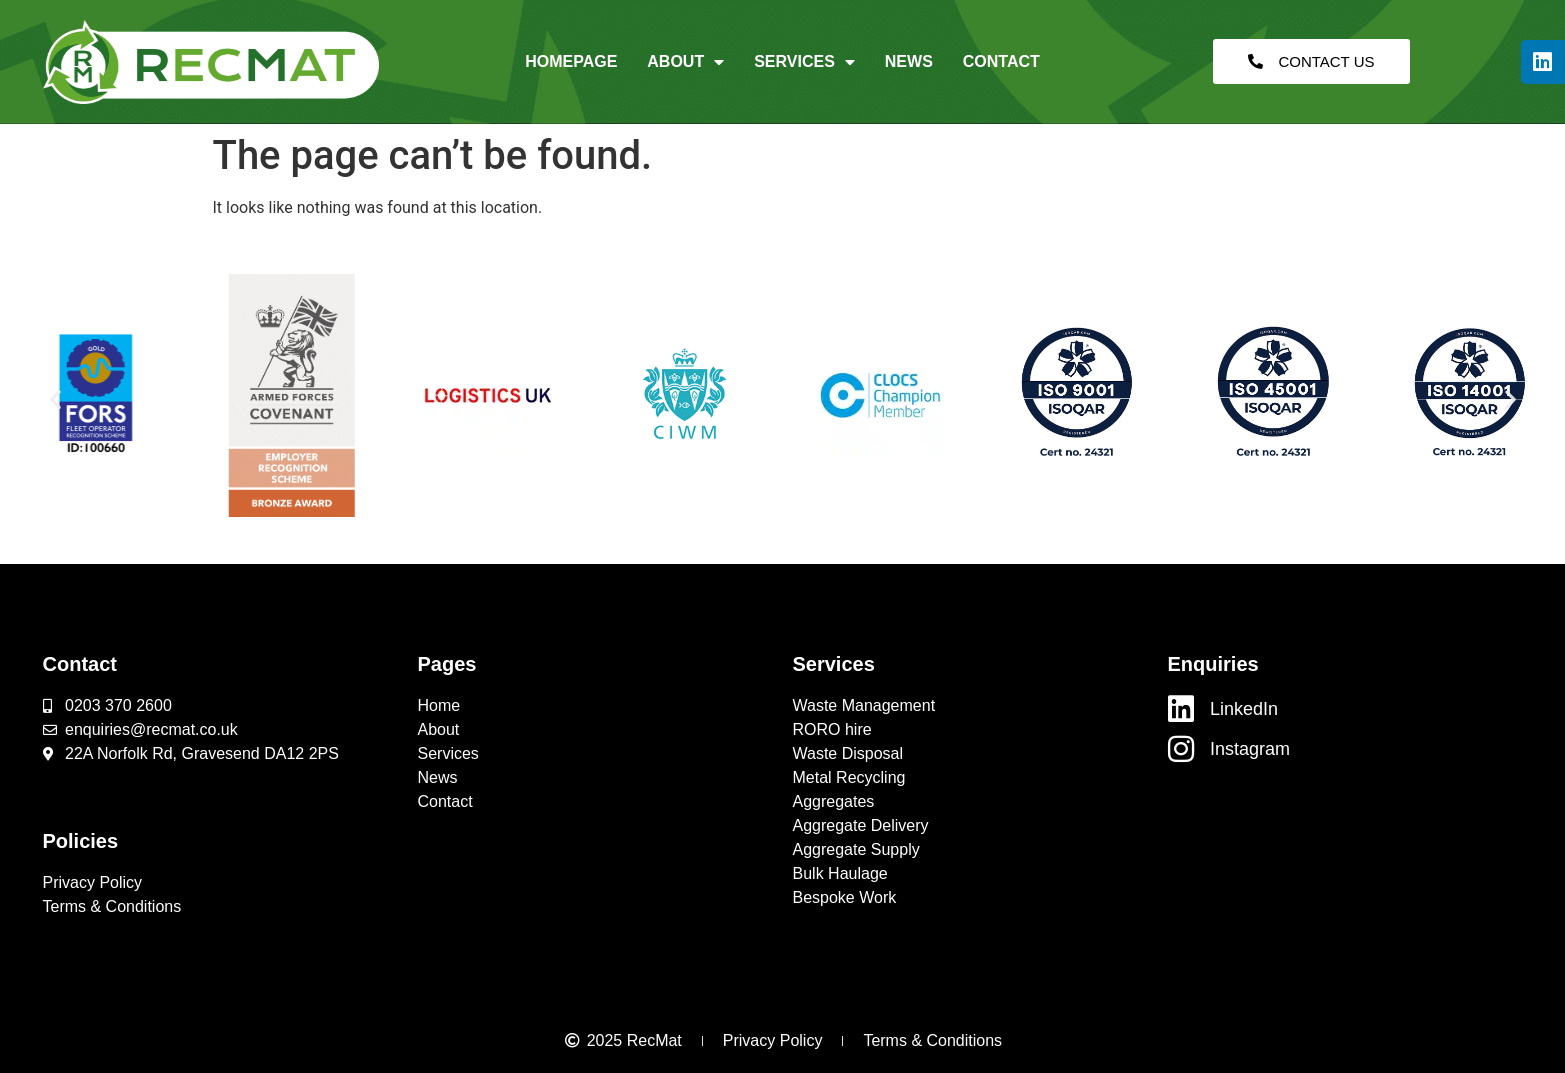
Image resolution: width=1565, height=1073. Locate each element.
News (909, 61)
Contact (1001, 61)
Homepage (571, 61)
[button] (55, 398)
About (685, 62)
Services (804, 62)
